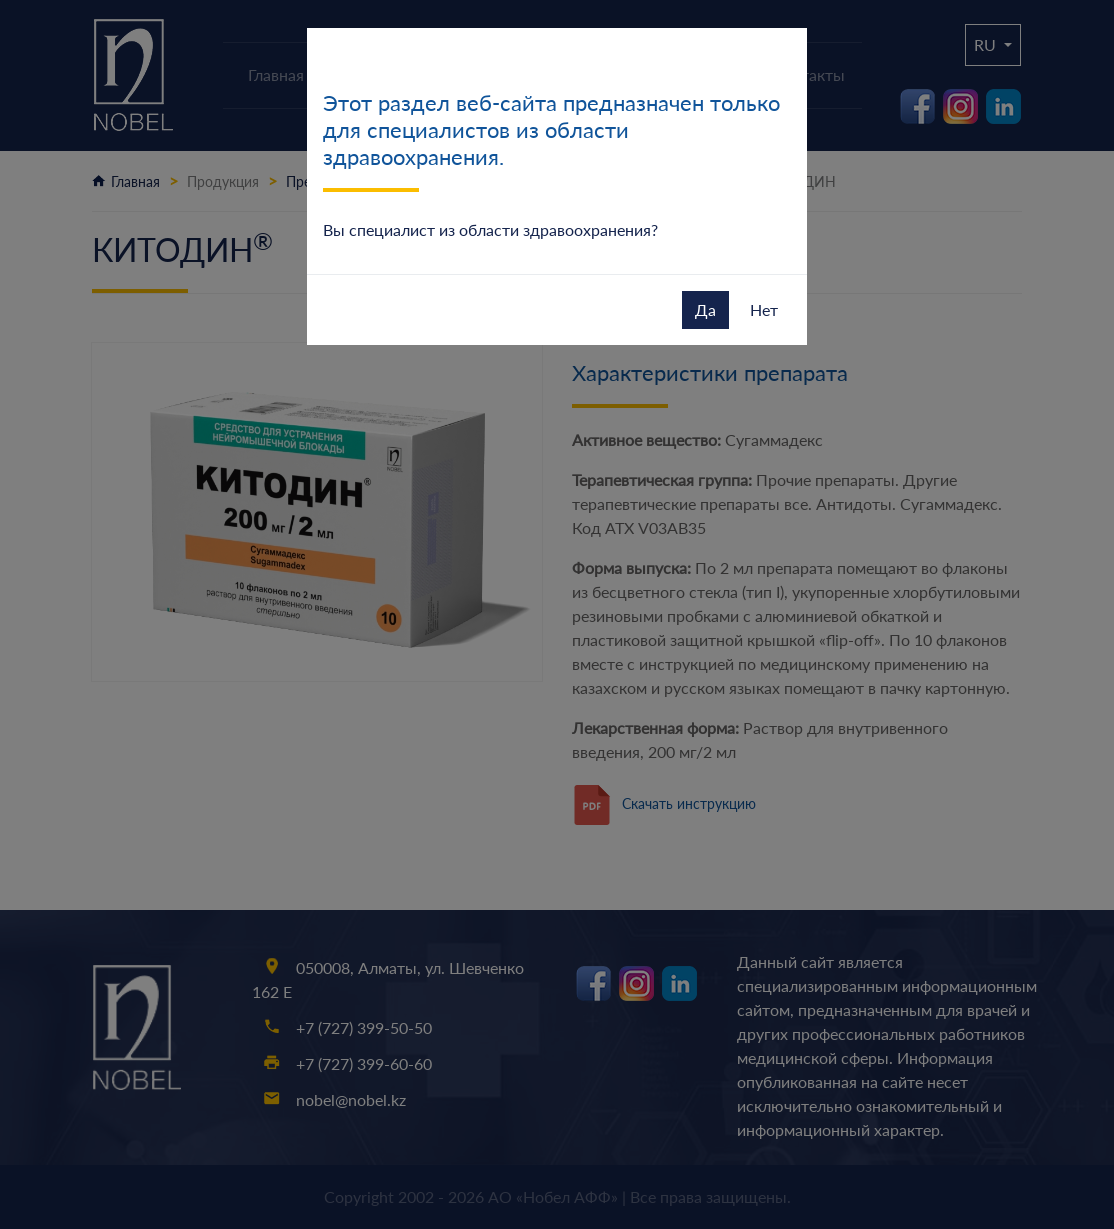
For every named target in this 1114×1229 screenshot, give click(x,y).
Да (705, 309)
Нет (764, 309)
